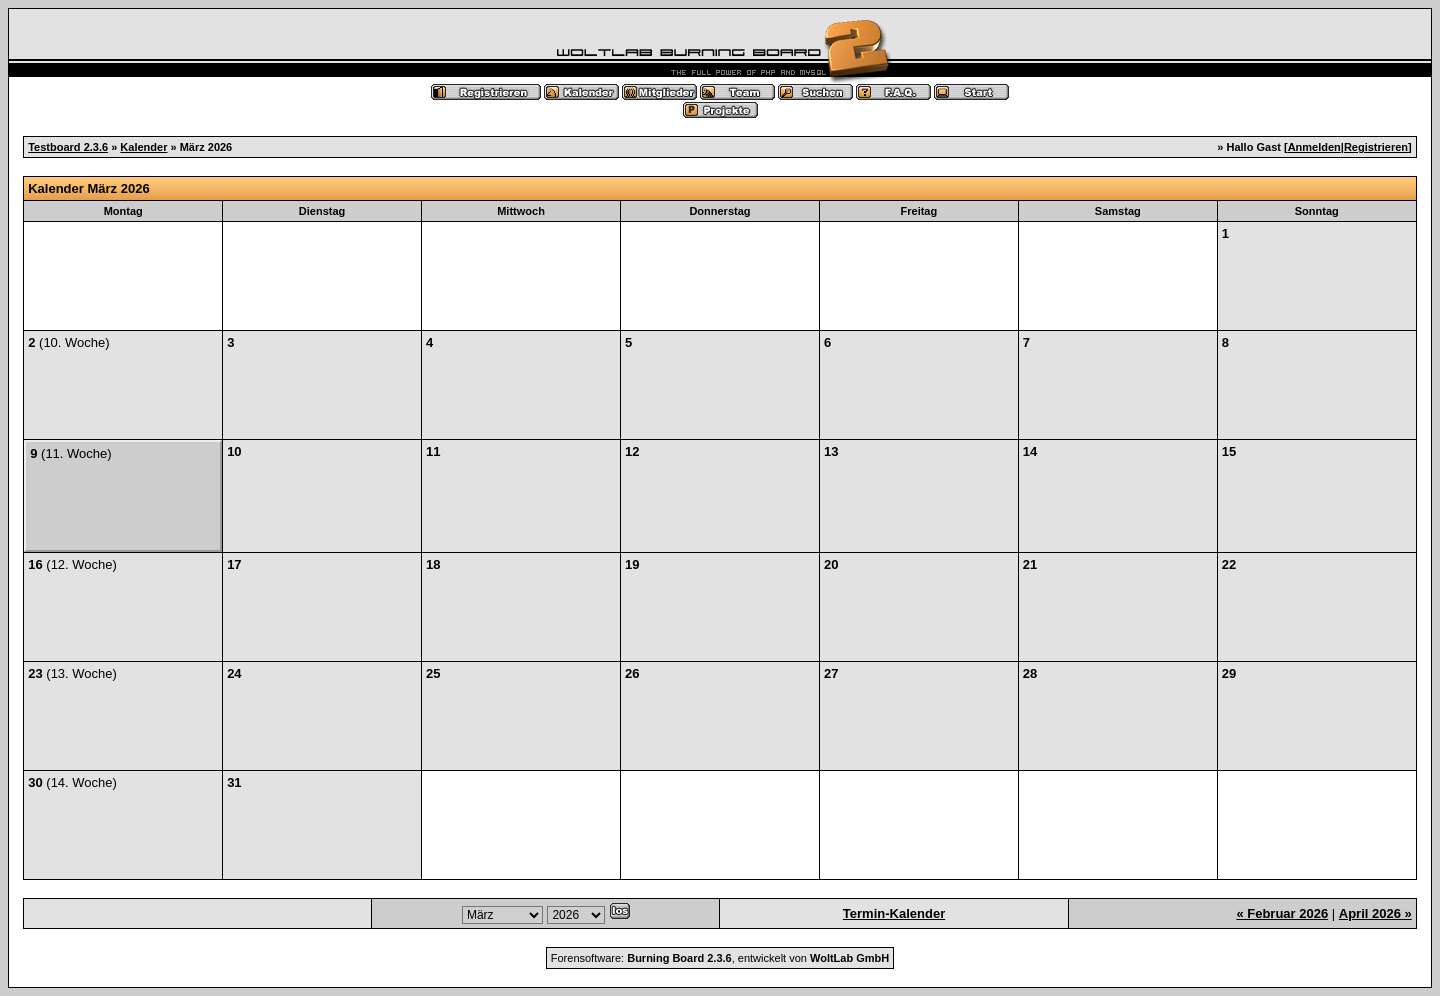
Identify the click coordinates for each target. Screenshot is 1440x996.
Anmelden (1314, 147)
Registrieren (1376, 147)
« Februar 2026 (1282, 913)
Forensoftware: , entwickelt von (720, 958)
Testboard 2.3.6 (68, 147)
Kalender (143, 147)
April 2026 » (1375, 913)
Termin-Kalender (894, 913)
